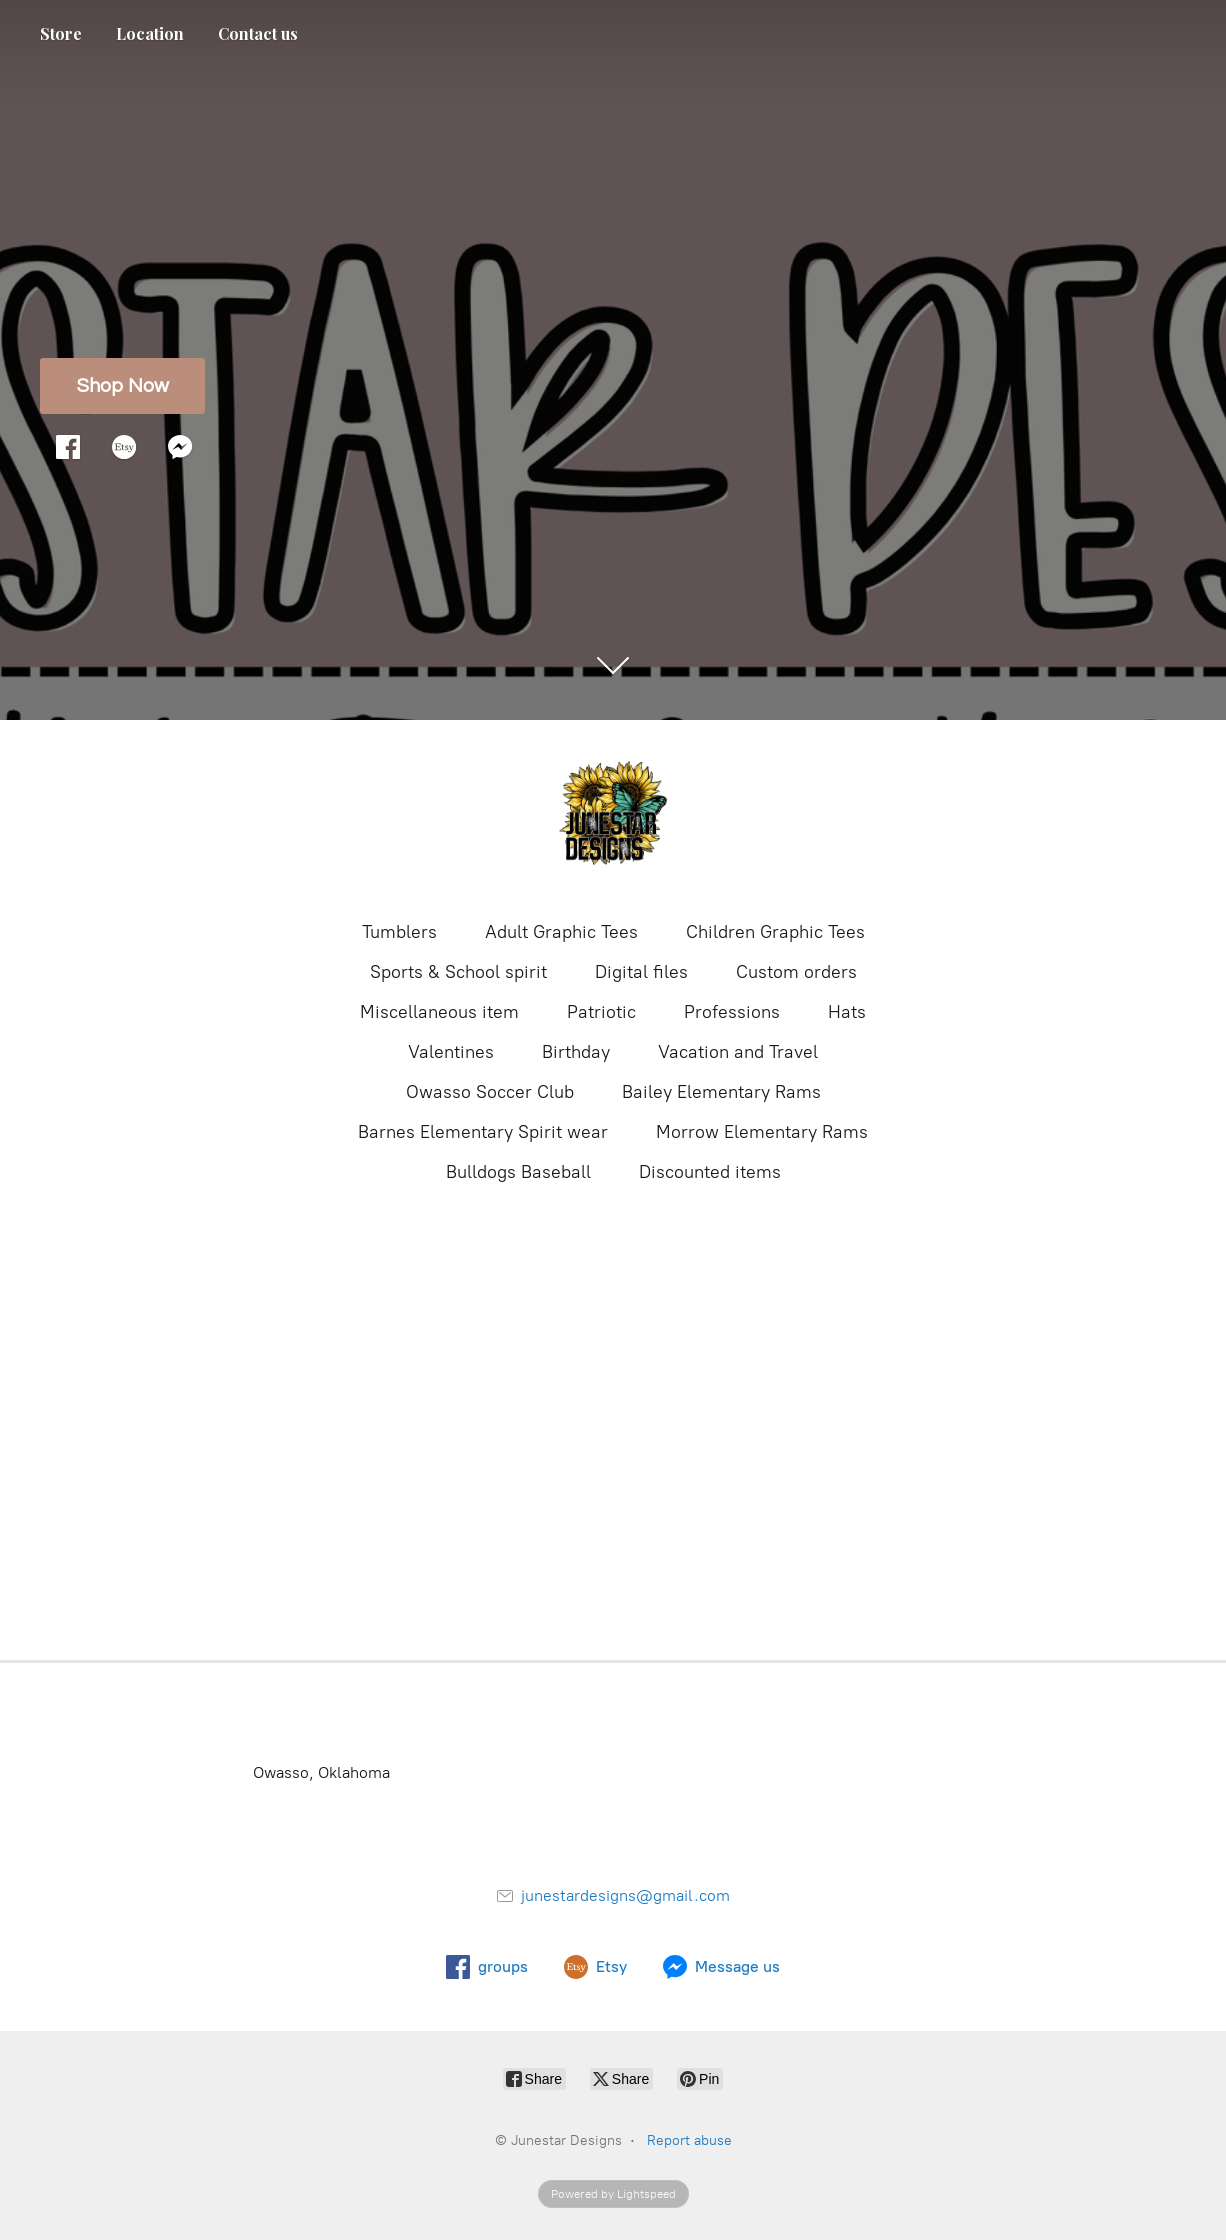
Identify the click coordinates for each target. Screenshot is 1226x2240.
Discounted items (710, 1172)
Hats (847, 1012)
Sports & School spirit (458, 972)
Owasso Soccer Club (490, 1092)
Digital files (641, 972)
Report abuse (689, 2140)
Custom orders (796, 972)
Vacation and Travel (738, 1052)
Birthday (576, 1052)
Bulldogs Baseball (518, 1172)
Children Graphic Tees (775, 932)
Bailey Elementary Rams (721, 1092)
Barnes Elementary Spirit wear (483, 1132)
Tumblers (399, 932)
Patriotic (601, 1012)
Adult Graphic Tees (561, 932)
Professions (732, 1012)
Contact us (258, 33)
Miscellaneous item (439, 1012)
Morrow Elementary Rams (762, 1132)
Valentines (451, 1052)
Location (150, 33)
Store (61, 33)
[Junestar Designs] (613, 818)
